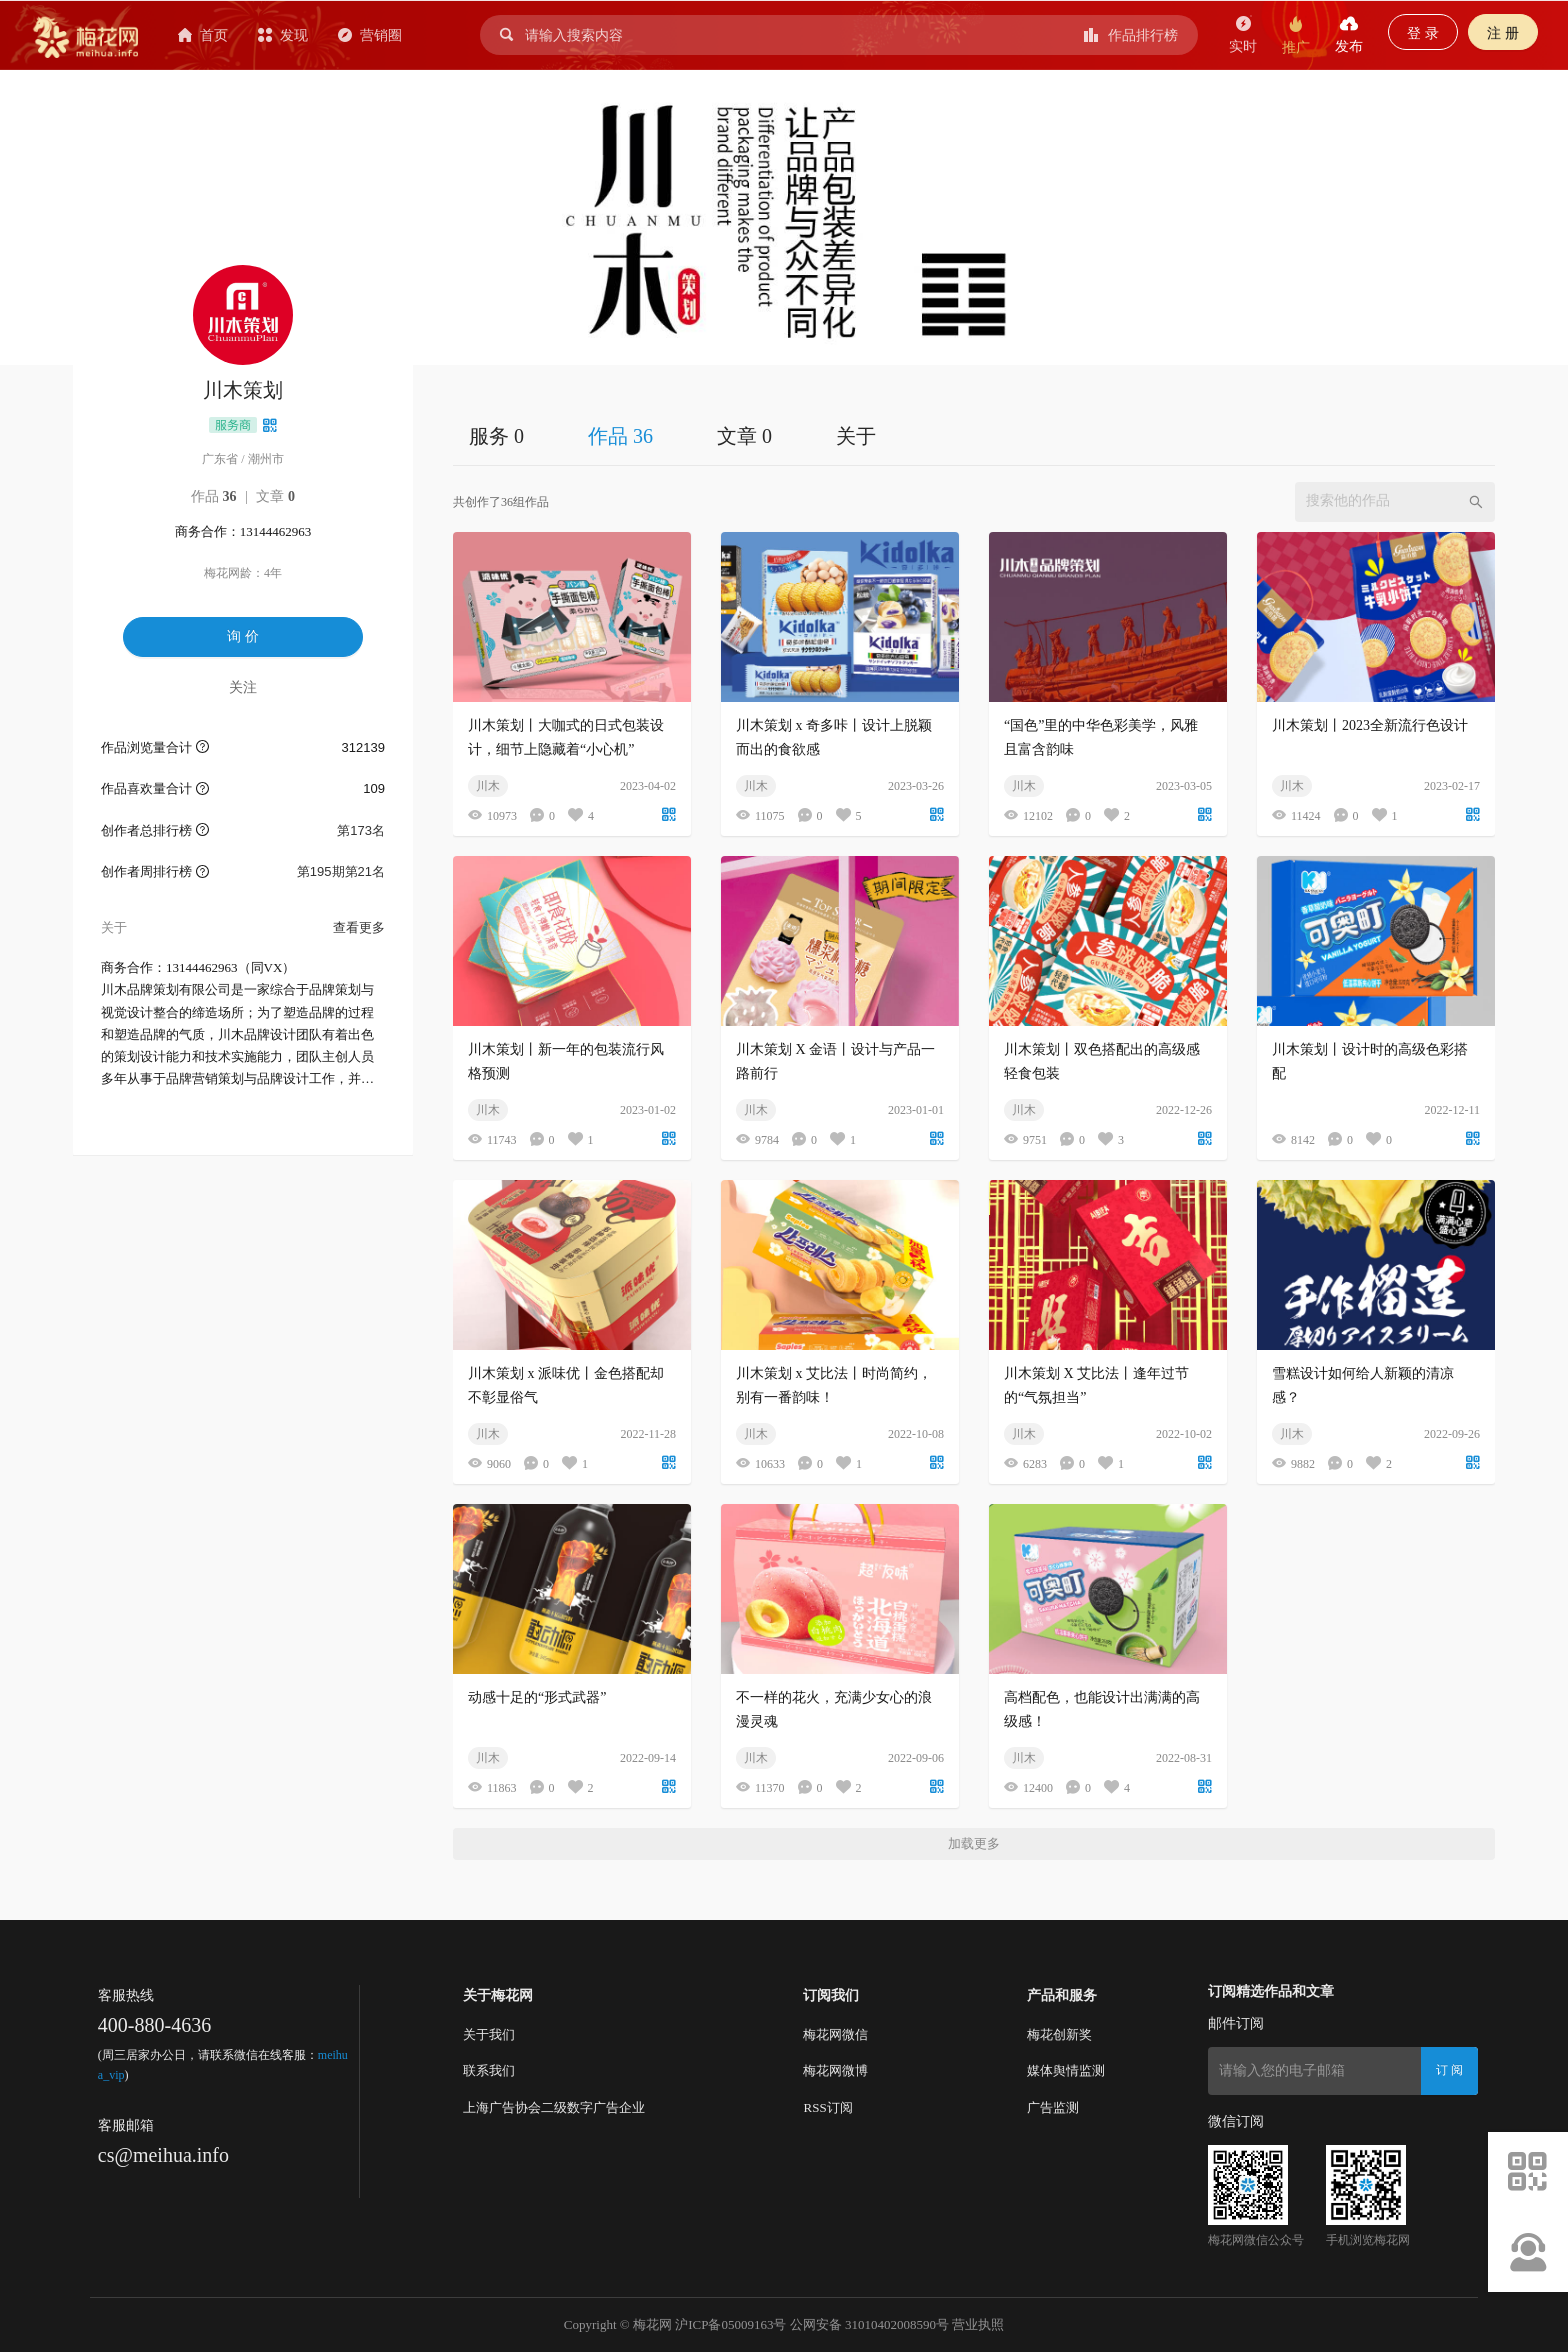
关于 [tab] (856, 436)
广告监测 (1053, 2107)
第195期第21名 (341, 871)
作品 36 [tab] (620, 436)
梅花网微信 (835, 2034)
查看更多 (359, 927)
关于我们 (489, 2034)
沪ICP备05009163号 (730, 2324)
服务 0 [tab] (496, 436)
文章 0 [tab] (744, 436)
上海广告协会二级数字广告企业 (554, 2107)
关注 (243, 687)
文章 (275, 496)
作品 (214, 496)
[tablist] (974, 435)
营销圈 (370, 35)
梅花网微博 (835, 2070)
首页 (203, 35)
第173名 (361, 830)
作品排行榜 (1131, 35)
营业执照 (978, 2324)
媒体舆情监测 (1066, 2070)
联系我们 (489, 2070)
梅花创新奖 (1059, 2034)
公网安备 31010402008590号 (869, 2324)
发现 (283, 35)
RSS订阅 (827, 2107)
